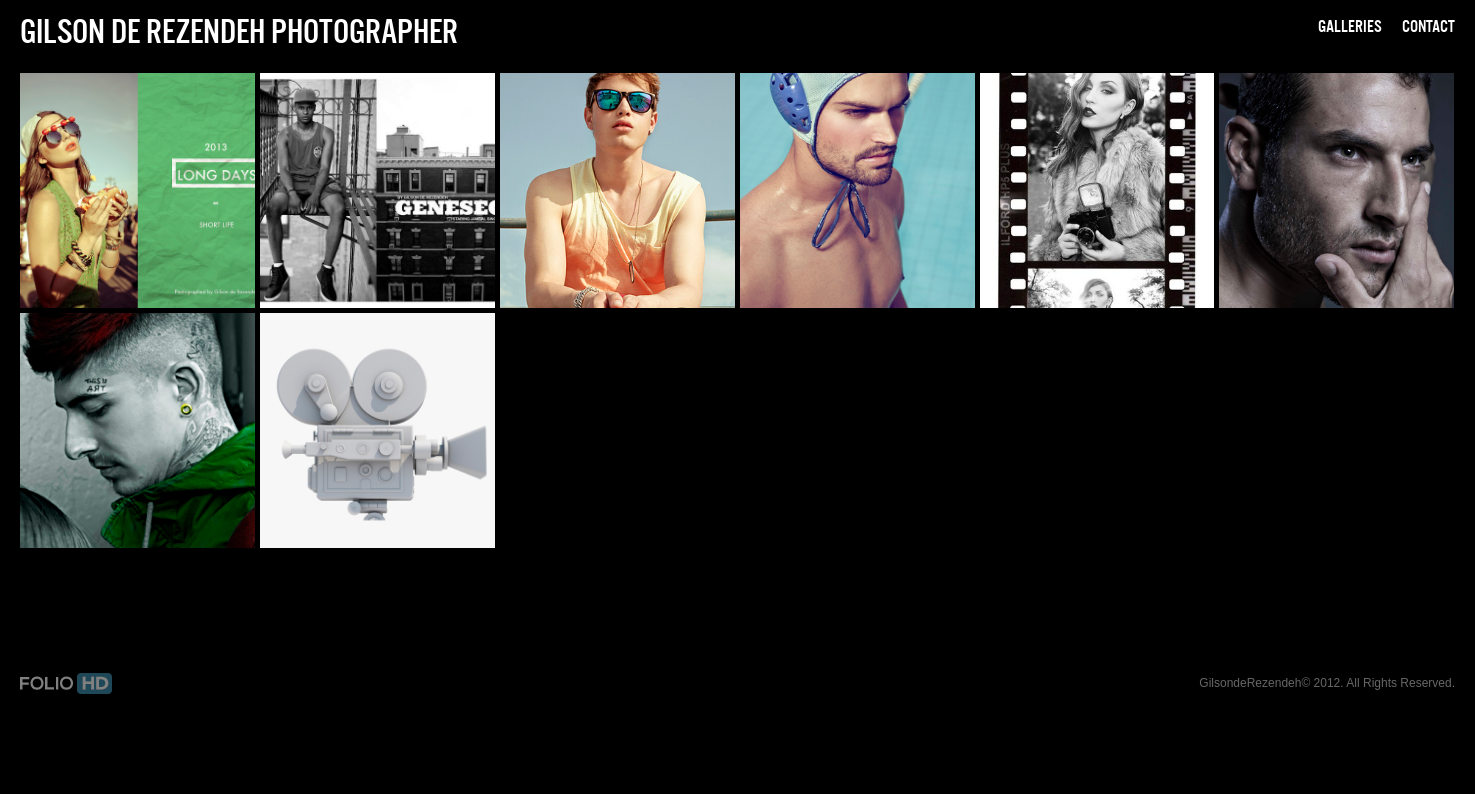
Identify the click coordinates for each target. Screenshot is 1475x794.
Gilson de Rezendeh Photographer (239, 31)
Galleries (1350, 26)
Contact (1428, 26)
